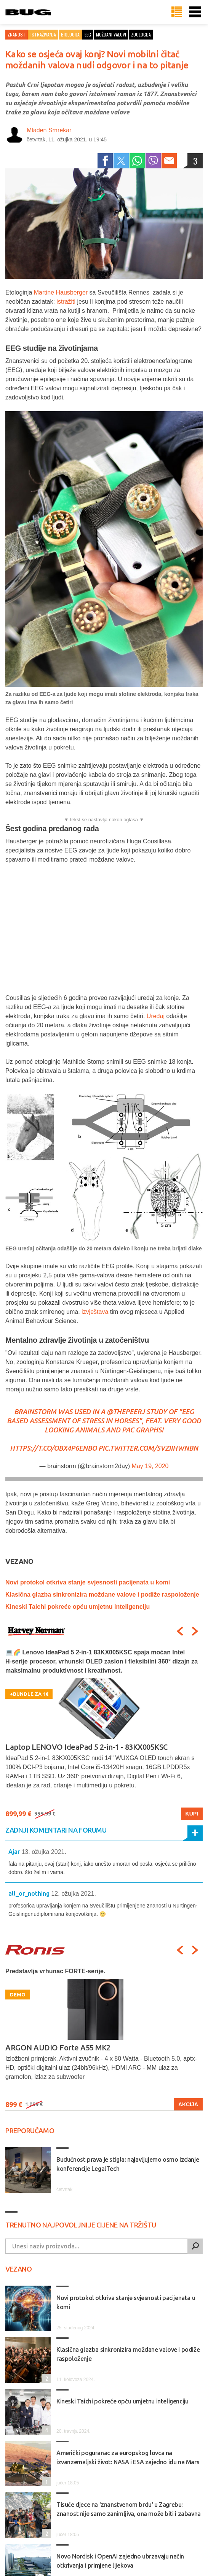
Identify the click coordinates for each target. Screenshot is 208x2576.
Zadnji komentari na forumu (55, 1830)
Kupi (192, 1814)
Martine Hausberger (61, 292)
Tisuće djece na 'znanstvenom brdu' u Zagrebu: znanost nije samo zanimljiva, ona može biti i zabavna (128, 2509)
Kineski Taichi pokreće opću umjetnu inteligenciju (77, 1606)
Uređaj (156, 1016)
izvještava (95, 1312)
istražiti (66, 301)
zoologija (141, 34)
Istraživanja (43, 34)
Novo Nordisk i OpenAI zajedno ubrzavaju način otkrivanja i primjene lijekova (120, 2561)
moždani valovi (111, 34)
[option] (104, 1734)
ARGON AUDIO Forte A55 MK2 (57, 2047)
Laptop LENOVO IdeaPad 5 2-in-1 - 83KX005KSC (86, 1747)
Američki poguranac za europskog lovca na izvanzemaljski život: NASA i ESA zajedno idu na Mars (127, 2457)
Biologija (70, 34)
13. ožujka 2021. (43, 1852)
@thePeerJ (126, 1411)
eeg (88, 34)
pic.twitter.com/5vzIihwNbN (148, 1448)
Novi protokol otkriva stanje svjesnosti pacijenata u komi (87, 1582)
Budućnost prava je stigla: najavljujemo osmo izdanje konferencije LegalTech (127, 2164)
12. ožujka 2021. (73, 1893)
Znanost (17, 34)
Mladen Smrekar (49, 130)
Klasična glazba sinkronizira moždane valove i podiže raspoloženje (102, 1594)
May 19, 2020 (150, 1466)
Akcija (188, 2104)
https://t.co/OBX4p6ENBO (53, 1448)
